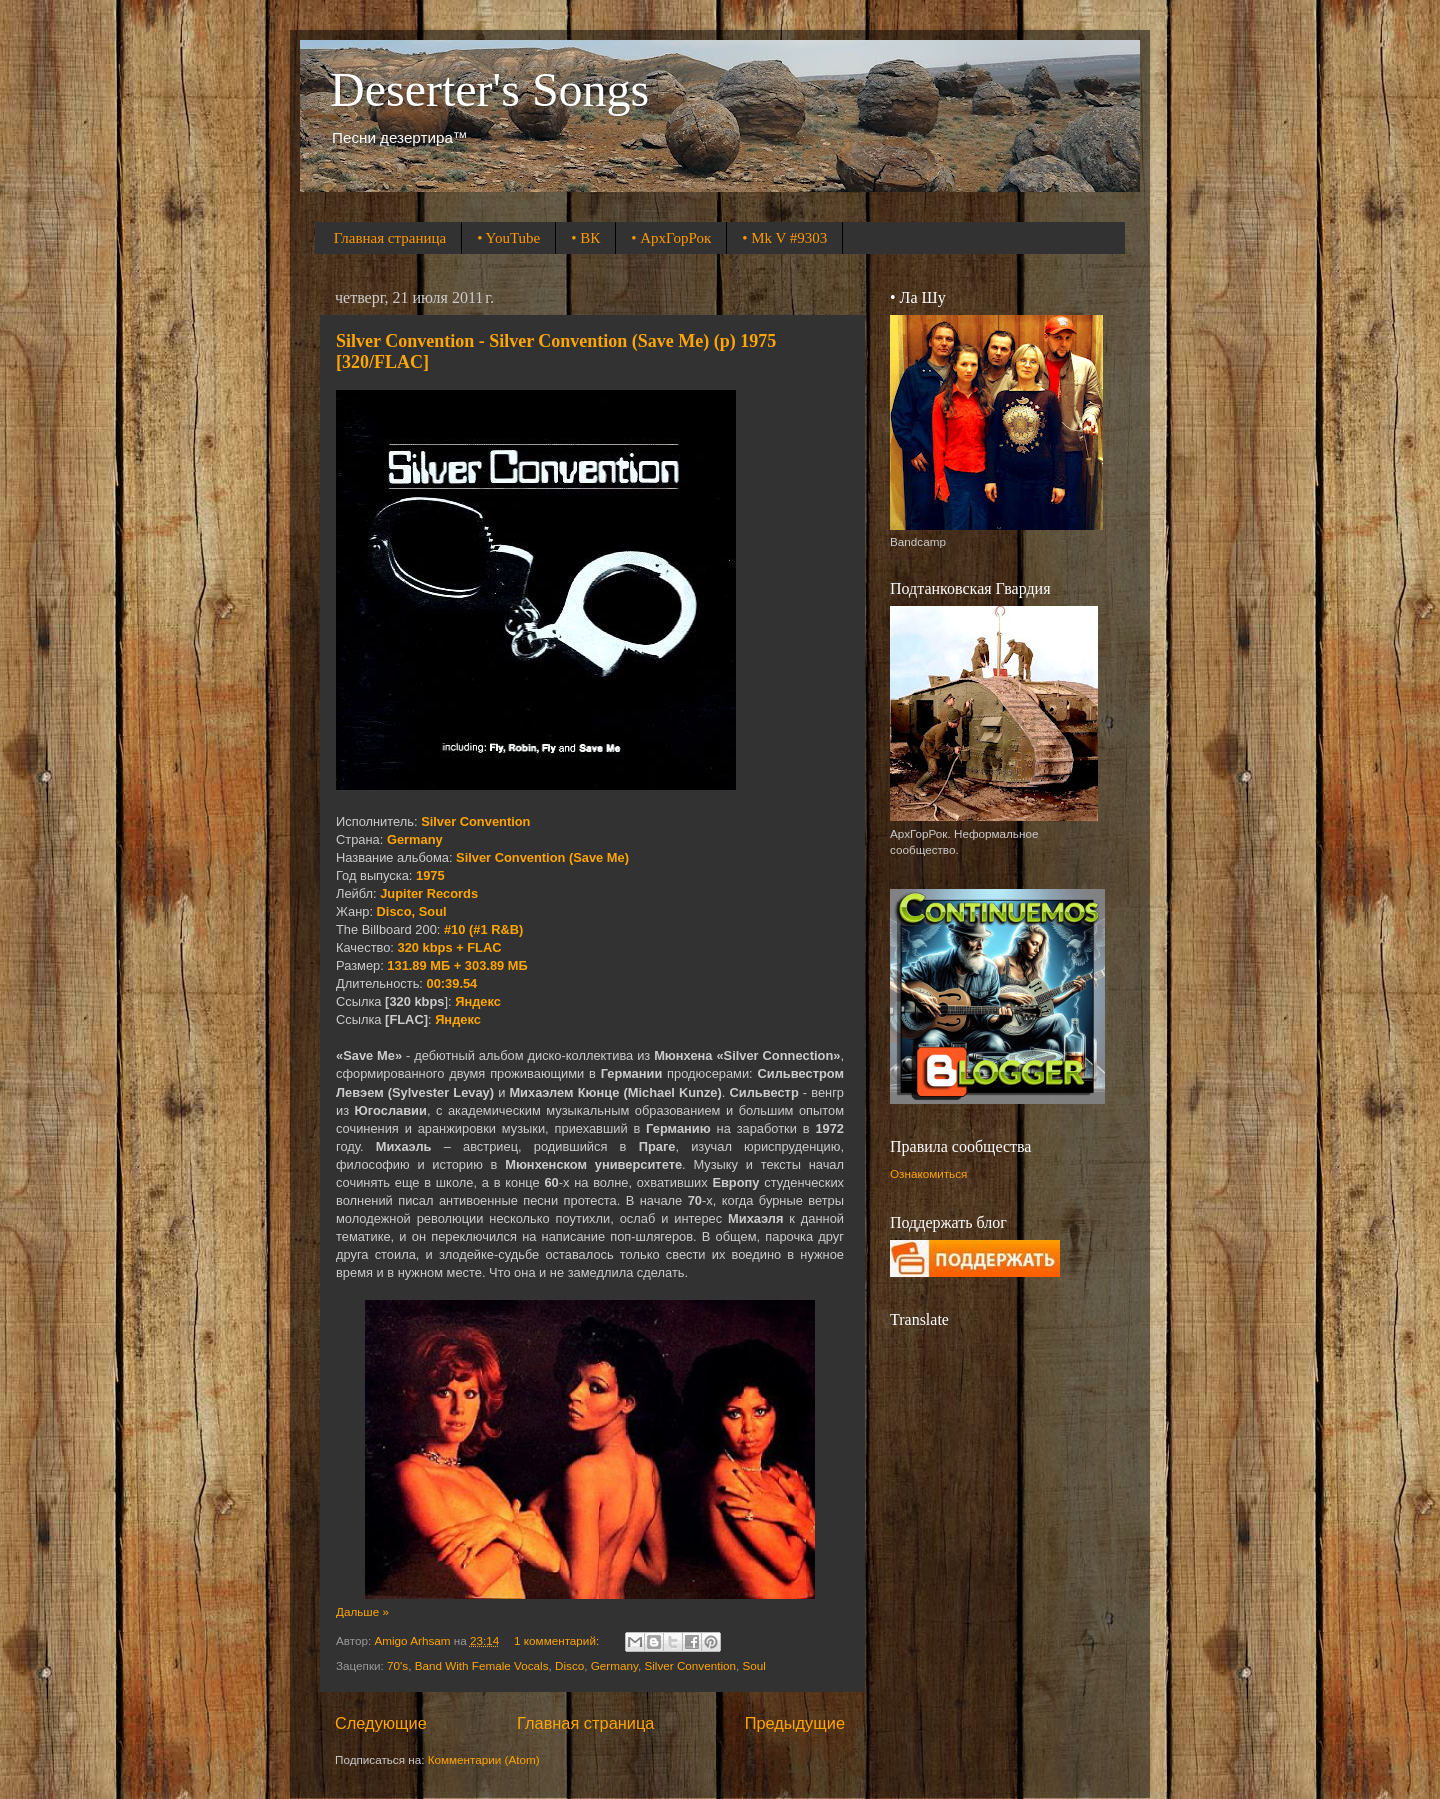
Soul (754, 1665)
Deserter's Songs (489, 89)
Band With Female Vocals (482, 1665)
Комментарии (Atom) (484, 1759)
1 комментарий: (558, 1640)
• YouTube (508, 238)
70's (397, 1665)
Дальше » (362, 1611)
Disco (569, 1665)
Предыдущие (795, 1723)
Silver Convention (690, 1665)
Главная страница (390, 238)
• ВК (585, 238)
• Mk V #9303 (784, 238)
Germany (614, 1665)
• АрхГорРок (671, 238)
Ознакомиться (928, 1173)
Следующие (381, 1723)
